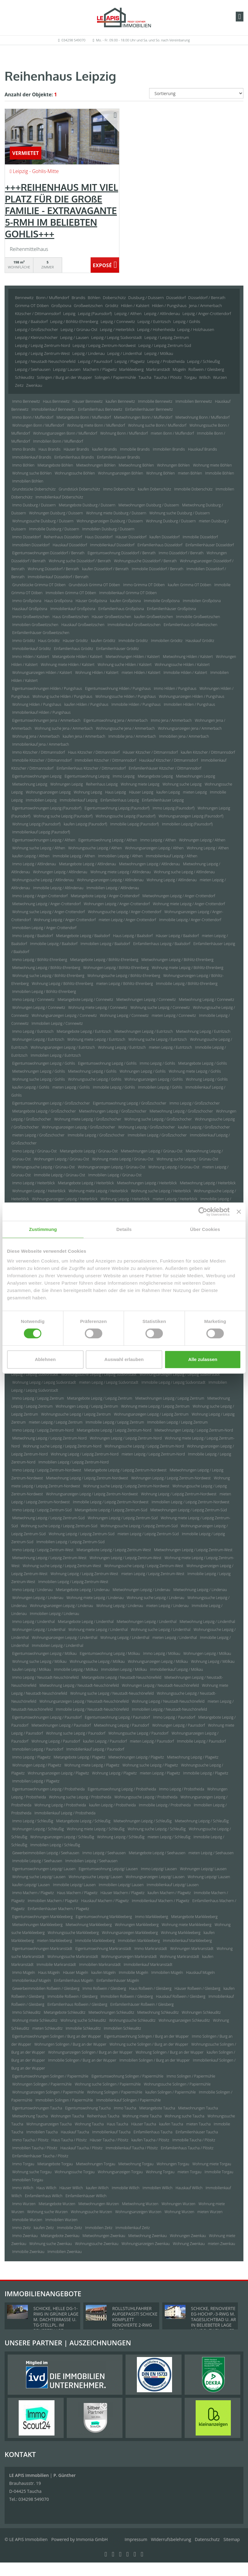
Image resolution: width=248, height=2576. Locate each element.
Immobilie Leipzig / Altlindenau (58, 887)
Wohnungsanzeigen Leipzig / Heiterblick (64, 1198)
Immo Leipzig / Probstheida (181, 1789)
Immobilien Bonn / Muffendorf (58, 441)
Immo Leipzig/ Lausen (159, 1868)
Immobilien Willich (158, 2187)
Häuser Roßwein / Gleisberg (197, 1988)
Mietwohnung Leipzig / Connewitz (206, 999)
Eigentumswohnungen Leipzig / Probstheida (48, 1789)
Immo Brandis (23, 449)
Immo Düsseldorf (26, 537)
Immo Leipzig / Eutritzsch (33, 1031)
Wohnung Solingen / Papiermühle (114, 2092)
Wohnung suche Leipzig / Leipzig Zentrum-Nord (62, 1446)
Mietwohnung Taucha (30, 2116)
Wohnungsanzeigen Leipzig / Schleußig (62, 1837)
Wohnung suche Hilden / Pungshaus (62, 696)
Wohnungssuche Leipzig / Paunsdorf (138, 1733)
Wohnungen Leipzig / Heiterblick (39, 1191)
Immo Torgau (23, 2164)
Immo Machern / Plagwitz (33, 1892)
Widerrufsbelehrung (171, 2539)
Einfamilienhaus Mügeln (73, 1980)
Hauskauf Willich (188, 2187)
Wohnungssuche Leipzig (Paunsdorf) (125, 816)
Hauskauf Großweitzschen (82, 624)
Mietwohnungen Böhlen (96, 465)
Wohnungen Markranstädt (192, 1948)
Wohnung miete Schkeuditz (34, 2020)
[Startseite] (124, 17)
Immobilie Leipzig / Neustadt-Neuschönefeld (92, 1709)
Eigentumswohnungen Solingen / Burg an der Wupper (56, 2036)
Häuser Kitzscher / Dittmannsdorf (150, 752)
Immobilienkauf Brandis (31, 457)
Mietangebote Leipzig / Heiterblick (86, 1183)
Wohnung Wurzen (179, 2211)
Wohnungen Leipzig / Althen (202, 840)
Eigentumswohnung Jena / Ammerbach (116, 720)
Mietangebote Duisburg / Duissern (87, 505)
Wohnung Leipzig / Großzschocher (146, 1127)
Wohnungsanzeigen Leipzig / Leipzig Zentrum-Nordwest (92, 1494)
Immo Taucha (125, 2108)
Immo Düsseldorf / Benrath (181, 553)
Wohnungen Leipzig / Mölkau (207, 1653)
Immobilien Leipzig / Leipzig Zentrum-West (73, 1581)
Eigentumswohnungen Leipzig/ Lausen (44, 1868)
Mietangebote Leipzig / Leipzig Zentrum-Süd (111, 1510)
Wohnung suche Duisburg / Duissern (179, 513)
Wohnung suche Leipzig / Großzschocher (158, 1119)
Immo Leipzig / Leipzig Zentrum (38, 1398)
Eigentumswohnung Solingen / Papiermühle (127, 2076)
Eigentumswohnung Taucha (88, 2108)
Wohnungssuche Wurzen (91, 2211)
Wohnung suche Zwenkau (50, 2243)
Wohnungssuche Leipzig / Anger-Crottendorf (124, 911)
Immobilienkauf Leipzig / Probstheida (65, 1813)
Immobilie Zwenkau (28, 2251)
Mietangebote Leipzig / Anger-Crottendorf (105, 895)
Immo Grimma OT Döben (144, 584)
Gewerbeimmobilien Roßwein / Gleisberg (45, 1988)
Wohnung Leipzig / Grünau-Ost (173, 1167)
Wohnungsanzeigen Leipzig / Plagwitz (58, 1773)
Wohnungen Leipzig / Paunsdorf (178, 1725)
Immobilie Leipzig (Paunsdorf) (134, 824)
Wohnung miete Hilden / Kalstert (67, 664)
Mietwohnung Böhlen (136, 465)
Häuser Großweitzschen (111, 616)
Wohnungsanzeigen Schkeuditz (184, 2020)
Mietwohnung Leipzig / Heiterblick (208, 1183)
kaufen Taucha (171, 2124)
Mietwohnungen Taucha (198, 2108)
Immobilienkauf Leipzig (78, 800)
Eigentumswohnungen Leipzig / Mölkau (44, 1653)
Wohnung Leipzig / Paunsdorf (56, 1741)
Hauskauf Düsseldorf (70, 545)
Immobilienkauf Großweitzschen (133, 624)
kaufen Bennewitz (120, 401)
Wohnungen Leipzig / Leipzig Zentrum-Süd (122, 1518)
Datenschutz (207, 2539)
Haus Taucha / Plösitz (69, 2140)
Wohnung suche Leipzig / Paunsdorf (75, 1733)
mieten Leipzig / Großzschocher (38, 1135)
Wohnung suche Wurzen (47, 2211)
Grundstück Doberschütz (79, 489)
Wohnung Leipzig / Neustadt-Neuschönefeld (168, 1701)
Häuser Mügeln (75, 1972)
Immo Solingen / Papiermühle (191, 2076)
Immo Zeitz (21, 2227)
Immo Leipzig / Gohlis (157, 1063)
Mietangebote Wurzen (57, 2203)
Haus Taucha (117, 2124)
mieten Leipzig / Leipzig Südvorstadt (108, 1382)
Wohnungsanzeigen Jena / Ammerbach (190, 728)
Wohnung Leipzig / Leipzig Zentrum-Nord (84, 1454)
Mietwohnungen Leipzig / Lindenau (141, 1589)
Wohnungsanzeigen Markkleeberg (130, 1932)
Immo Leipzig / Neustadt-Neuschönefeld (45, 1677)
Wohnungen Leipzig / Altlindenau (60, 872)
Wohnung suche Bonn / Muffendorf (157, 425)
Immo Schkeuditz (26, 2012)
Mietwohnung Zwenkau (147, 2235)
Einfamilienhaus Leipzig (119, 800)
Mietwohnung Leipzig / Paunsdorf (121, 1725)
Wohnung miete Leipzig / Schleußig (95, 1829)
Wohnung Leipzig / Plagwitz (114, 1773)
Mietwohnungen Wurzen (98, 2203)
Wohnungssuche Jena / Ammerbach (125, 728)
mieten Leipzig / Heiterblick (175, 1198)
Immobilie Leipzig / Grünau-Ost (59, 1175)
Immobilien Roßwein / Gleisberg (127, 1996)
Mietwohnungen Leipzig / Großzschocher (113, 1111)
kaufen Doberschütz (154, 489)
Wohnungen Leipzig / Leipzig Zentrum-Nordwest (171, 1478)
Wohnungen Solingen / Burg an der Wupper (70, 2044)
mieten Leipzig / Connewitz (174, 1015)
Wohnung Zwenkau (189, 2243)
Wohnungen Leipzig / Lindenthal (38, 1629)
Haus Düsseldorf (98, 537)
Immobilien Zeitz (98, 2227)
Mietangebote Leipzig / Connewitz (85, 999)
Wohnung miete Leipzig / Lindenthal (98, 1629)
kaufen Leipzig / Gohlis (30, 1087)
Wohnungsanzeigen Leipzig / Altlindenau (110, 879)
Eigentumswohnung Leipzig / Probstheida (122, 1789)
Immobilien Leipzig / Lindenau (54, 1613)
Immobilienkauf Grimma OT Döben (128, 592)
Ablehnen (45, 1359)
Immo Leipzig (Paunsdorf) (174, 808)
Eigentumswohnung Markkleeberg (104, 1916)
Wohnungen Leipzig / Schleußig (38, 1829)
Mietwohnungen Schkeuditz (111, 2012)
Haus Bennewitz (56, 401)
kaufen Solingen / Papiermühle (170, 2092)
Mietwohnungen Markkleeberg (37, 1924)
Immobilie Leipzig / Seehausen (37, 1860)
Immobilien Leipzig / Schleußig (55, 1844)
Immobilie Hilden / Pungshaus (136, 704)
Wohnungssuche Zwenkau (96, 2243)
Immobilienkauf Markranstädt (148, 1964)
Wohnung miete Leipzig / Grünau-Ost (122, 1159)
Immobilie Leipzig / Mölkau (76, 1669)
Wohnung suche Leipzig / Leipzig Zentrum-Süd (59, 1525)
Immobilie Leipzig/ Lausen (74, 1884)
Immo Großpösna (26, 600)
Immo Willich (22, 2187)
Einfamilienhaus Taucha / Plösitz (187, 2148)
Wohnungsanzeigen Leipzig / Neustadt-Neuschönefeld (84, 1701)
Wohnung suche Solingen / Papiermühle (108, 2084)
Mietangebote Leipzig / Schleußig (83, 1821)
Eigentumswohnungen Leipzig (37, 776)
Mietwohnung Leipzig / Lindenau (200, 1589)
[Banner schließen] (239, 1211)
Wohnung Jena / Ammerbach (36, 736)
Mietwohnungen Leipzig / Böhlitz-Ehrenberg (177, 959)
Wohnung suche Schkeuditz (83, 2020)
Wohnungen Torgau (172, 2164)
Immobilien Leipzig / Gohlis (160, 1087)
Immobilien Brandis (169, 449)
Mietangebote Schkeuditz (64, 2012)
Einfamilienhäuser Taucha (196, 2132)
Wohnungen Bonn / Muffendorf (38, 425)
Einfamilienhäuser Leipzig (163, 800)
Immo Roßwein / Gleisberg (104, 1988)
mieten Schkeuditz (47, 2028)
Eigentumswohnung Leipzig (87, 776)
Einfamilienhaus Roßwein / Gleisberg (77, 2004)
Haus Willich (46, 2187)
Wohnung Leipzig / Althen (208, 848)
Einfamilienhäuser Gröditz (117, 648)
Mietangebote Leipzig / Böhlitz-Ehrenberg (104, 959)
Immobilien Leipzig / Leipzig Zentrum (177, 1422)
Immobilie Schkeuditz (83, 2028)
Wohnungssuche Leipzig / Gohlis (94, 1079)
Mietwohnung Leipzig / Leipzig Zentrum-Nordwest (87, 1478)
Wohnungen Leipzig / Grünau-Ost (61, 1159)
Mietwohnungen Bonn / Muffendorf (143, 417)
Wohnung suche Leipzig (182, 784)
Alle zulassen (202, 1359)
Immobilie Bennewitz (155, 401)
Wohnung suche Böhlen (32, 473)
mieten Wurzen (209, 2211)
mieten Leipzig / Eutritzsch (170, 1047)
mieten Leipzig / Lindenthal (174, 1637)
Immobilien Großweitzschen (35, 624)
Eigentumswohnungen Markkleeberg (42, 1916)
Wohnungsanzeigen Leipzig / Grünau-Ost (111, 1167)
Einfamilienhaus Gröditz (73, 648)
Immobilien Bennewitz (193, 401)
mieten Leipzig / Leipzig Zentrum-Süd (148, 1533)
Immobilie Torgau (219, 2171)
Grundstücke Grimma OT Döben (39, 584)
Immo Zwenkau (25, 2235)
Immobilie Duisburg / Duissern (54, 529)
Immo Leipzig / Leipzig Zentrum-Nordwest (46, 1470)
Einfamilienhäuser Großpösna (171, 608)
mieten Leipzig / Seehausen (211, 1852)
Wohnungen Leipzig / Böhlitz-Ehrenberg (116, 967)
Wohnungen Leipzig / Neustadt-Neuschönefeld (160, 1685)
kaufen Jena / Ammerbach (84, 736)
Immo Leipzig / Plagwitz (31, 1757)
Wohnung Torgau (160, 2171)
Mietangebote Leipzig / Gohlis (202, 1063)
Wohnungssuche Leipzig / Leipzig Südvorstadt (99, 1374)
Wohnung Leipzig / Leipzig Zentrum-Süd (82, 1533)
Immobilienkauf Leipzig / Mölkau (176, 1669)
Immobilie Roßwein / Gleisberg (72, 1996)
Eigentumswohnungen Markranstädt (42, 1948)
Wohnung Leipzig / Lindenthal (124, 1637)
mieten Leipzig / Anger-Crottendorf (127, 919)
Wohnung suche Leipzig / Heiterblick (161, 1191)
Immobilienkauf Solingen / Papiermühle (128, 2100)
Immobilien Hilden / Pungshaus (189, 704)
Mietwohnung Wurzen (140, 2203)
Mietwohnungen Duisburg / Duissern (148, 505)
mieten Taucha (198, 2124)
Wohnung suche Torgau (31, 2171)
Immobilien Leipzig (41, 800)
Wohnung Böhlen (160, 473)
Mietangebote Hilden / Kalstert (77, 656)
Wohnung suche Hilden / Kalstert (125, 664)
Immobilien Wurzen (61, 2219)
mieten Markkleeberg (54, 1940)
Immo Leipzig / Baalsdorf (32, 935)
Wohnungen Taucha (67, 2116)
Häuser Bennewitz (88, 401)
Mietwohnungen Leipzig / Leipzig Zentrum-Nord (193, 1430)
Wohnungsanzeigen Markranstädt (129, 1956)
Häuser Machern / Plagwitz (122, 1892)
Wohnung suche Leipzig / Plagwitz (150, 1765)
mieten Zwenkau (221, 2243)
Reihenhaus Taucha (103, 2116)
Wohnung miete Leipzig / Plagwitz (91, 1765)
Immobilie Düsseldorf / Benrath (157, 568)
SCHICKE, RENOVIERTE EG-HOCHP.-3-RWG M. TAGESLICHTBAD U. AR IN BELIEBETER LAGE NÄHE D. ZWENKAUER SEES (213, 2322)
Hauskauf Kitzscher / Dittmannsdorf (168, 760)
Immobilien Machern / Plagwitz (53, 1900)
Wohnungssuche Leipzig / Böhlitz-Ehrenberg (123, 975)
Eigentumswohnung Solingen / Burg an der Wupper (146, 2036)
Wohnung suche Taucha (184, 2116)
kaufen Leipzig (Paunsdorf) (85, 824)
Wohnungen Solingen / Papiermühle (42, 2084)
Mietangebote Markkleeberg (194, 1916)
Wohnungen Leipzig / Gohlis (143, 1071)
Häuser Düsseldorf (131, 537)
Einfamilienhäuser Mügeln (117, 1980)
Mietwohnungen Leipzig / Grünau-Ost (152, 1151)
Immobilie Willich (126, 2187)
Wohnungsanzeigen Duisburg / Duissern (110, 521)
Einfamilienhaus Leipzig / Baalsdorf (161, 943)
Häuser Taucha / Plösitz (109, 2140)
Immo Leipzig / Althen (158, 840)
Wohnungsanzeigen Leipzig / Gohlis (153, 1079)
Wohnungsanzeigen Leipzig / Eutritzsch (63, 1047)
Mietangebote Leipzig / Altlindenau (87, 864)
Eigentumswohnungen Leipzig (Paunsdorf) (46, 808)
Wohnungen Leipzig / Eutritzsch (38, 1039)
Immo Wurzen (24, 2203)
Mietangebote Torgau (55, 2164)
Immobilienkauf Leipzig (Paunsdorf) (41, 832)
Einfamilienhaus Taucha (152, 2132)
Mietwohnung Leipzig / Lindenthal (207, 1621)
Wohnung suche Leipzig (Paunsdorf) (62, 816)
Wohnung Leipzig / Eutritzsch (122, 1047)
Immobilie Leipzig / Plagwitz (205, 1773)
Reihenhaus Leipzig (102, 784)
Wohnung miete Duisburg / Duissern (116, 513)
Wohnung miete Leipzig (140, 784)
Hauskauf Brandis (202, 449)
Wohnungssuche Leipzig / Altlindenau (43, 879)
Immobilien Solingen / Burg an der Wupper (154, 2060)
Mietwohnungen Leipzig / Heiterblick (147, 1183)
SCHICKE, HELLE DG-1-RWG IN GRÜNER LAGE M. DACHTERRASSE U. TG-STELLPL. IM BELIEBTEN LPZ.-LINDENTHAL (55, 2322)
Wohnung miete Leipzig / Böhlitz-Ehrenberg (188, 967)
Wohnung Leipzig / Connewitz (124, 1015)
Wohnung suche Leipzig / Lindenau (155, 1597)
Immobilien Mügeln (167, 1972)
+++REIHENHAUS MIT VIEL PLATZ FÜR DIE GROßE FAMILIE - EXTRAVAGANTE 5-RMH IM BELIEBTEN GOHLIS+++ (61, 210)
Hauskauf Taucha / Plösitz (81, 2148)
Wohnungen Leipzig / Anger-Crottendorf (117, 903)
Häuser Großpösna (91, 600)
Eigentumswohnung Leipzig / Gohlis (107, 1063)
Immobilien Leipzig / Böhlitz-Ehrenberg (44, 991)
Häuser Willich (71, 2187)
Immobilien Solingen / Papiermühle (64, 2100)
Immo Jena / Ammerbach (171, 720)
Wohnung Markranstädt (179, 1956)
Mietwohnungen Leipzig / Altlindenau (149, 864)
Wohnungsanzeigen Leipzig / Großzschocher (78, 1127)
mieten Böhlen (190, 473)
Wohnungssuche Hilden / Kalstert (182, 664)
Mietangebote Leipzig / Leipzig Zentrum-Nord (114, 1430)
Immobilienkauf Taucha (111, 2132)
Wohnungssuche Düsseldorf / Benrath (145, 560)
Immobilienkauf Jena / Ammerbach (40, 744)
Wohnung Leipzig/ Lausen (209, 1876)
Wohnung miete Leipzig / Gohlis (195, 1071)
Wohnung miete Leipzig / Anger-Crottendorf (189, 903)
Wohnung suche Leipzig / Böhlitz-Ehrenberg (48, 975)
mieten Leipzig (195, 792)
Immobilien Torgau (27, 2179)
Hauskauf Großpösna (29, 608)
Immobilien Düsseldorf (31, 545)
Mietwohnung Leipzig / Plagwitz (192, 1757)
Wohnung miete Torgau (211, 2164)
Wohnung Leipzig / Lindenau (119, 1605)
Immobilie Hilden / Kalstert (185, 672)
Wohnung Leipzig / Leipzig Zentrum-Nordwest (178, 1494)
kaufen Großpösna (125, 600)
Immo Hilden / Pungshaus (175, 688)
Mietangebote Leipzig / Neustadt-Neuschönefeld (121, 1677)
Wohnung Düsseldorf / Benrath (53, 568)
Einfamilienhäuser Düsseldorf (210, 545)
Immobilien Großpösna (202, 600)
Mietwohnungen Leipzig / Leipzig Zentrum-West (193, 1549)
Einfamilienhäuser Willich (86, 2195)
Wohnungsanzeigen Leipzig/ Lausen (155, 1876)
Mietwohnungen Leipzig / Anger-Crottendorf (178, 895)
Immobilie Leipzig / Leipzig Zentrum (115, 1422)
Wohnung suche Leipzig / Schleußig (157, 1829)
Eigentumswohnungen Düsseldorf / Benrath (48, 553)
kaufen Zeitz (44, 2227)
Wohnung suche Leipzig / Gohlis (38, 1079)
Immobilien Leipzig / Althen (120, 856)
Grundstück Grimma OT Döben (94, 584)
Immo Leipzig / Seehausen (104, 1852)
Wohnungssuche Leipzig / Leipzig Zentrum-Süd (139, 1525)
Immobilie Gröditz (133, 640)
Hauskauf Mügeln (200, 1972)
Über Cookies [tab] (205, 1229)
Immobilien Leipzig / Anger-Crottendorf (44, 927)
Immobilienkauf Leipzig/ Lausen (172, 1884)
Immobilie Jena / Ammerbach (132, 736)
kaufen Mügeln (103, 1972)
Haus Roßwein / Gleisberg (150, 1988)
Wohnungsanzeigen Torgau (120, 2171)
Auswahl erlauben (124, 1359)
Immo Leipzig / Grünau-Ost (34, 1151)
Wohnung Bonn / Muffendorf (124, 433)
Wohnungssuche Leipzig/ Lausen (95, 1876)
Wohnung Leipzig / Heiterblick (125, 1198)
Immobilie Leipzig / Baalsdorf (53, 943)
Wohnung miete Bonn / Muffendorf (96, 425)
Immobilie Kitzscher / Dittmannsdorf (42, 760)
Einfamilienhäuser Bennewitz (149, 409)
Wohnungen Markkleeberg (137, 1924)
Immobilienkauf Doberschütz (59, 497)
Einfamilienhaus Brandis (74, 457)
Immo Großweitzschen (30, 616)
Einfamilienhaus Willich (43, 2195)
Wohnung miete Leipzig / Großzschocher (87, 1119)
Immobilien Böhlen (27, 481)
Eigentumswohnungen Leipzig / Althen (43, 840)
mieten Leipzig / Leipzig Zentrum (55, 1422)
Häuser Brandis (76, 449)
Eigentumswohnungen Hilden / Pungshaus (47, 688)
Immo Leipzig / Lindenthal (33, 1621)
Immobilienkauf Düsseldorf (112, 545)
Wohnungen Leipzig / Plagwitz (36, 1765)
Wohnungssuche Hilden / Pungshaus (125, 696)
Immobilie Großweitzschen (198, 616)
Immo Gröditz (23, 640)
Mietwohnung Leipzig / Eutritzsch (203, 1031)
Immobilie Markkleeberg (95, 1940)
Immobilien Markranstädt (100, 1964)
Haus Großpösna (58, 600)
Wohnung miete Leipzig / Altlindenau (120, 872)
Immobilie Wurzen (27, 2219)
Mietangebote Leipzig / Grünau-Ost (89, 1151)
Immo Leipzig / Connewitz (33, 999)
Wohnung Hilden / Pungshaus (36, 704)
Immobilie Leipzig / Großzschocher (96, 1135)
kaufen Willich (97, 2187)
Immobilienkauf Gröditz (31, 648)
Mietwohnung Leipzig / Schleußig (202, 1821)
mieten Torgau (189, 2171)
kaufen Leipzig (168, 792)
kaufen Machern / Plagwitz (169, 1892)
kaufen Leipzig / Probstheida (112, 1805)
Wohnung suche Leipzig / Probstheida (80, 1797)
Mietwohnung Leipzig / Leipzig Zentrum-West (49, 1557)
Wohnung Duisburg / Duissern (171, 521)
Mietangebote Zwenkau (60, 2235)
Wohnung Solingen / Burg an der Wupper (170, 2052)
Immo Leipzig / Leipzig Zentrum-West (42, 1549)
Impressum (136, 2539)
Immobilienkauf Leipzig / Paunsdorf (95, 1749)
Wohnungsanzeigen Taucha (49, 2124)
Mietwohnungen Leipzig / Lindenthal (146, 1621)
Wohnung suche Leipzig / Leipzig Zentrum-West (62, 1565)
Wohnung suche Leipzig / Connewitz (160, 1007)
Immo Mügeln (23, 1972)
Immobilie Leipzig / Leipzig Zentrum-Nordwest (110, 1502)
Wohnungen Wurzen (178, 2203)
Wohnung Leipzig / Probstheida (60, 1805)
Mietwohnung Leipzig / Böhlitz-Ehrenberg (46, 967)
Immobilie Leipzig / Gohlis (114, 1087)
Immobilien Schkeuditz (122, 2028)
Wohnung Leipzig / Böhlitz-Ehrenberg (62, 983)
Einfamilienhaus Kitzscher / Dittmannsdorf (91, 768)
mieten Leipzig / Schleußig (169, 1837)
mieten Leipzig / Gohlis (71, 1087)
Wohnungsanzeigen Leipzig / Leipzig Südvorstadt (180, 1374)
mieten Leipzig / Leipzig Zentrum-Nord (153, 1454)
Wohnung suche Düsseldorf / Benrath (80, 560)
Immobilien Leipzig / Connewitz (57, 1023)
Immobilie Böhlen (219, 473)
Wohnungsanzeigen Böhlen (120, 473)
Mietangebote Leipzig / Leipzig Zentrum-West (114, 1549)
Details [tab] (124, 1229)
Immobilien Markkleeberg (139, 1940)
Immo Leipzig (123, 776)
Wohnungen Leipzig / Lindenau (37, 1597)
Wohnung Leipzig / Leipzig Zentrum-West (84, 1573)
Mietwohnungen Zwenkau (104, 2235)
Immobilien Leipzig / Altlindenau (112, 887)
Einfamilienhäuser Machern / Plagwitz (58, 1908)
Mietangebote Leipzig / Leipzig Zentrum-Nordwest (125, 1470)
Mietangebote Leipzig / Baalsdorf (83, 935)
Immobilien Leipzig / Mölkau (124, 1669)
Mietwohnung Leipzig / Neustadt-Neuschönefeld (79, 1685)
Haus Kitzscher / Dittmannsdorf (93, 752)
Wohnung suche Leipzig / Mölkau (39, 1661)
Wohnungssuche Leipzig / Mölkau (97, 1661)
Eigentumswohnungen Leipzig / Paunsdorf (47, 1717)
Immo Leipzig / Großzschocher (194, 1103)
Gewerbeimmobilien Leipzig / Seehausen (45, 1852)
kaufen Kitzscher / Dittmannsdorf (208, 752)
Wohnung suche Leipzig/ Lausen (39, 1876)
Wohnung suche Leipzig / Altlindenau (184, 872)
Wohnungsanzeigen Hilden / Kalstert (42, 672)
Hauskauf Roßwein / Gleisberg (180, 1996)
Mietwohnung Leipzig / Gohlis (92, 1071)
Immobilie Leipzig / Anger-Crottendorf (190, 919)
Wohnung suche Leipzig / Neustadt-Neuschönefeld (112, 1693)
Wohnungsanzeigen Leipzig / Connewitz (64, 1015)
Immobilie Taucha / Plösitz (193, 2140)
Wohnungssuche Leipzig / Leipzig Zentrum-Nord (144, 1446)
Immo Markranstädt (150, 1948)
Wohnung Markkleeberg (181, 1932)
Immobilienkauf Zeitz (132, 2227)
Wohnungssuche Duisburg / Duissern (42, 521)
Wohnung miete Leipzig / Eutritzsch (96, 1039)
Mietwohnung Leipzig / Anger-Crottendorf (46, 903)
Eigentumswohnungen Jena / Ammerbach (46, 720)
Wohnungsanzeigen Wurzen (138, 2211)
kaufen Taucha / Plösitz (150, 2140)
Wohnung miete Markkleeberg (187, 1924)
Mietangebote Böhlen (55, 465)
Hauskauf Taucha (75, 2132)
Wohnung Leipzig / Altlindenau (172, 879)
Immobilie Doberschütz (193, 489)
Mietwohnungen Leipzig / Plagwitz (136, 1757)
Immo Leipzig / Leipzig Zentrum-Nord (42, 1430)
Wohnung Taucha (89, 2124)
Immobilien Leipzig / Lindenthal (57, 1645)
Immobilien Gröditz (166, 640)
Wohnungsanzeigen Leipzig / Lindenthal (64, 1637)
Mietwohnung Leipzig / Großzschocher (181, 1111)
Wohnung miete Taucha (142, 2116)
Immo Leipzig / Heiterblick (33, 1183)
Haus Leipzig (115, 792)
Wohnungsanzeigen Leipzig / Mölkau (158, 1661)
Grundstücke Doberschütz (34, 489)
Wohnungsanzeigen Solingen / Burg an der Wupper (90, 2052)
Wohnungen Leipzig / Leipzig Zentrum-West (125, 1557)
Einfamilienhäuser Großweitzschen (40, 632)
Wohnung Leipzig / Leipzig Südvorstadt (44, 1382)
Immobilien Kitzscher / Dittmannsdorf (105, 760)
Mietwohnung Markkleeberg (89, 1924)
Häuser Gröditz (75, 640)
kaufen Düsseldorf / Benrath (105, 568)
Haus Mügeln (49, 1972)
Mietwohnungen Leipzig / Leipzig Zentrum (169, 1398)
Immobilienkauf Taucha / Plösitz (132, 2148)
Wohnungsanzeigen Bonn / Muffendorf (65, 433)
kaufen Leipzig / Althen (31, 856)
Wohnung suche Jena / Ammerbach (64, 728)
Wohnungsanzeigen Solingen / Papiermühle (48, 2092)
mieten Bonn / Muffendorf (172, 433)
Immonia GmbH (92, 2539)
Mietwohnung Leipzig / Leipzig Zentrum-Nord (49, 1438)
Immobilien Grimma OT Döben (71, 592)
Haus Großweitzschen (71, 616)
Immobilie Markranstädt (56, 1964)
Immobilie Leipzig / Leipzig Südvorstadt (173, 1382)
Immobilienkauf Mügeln (31, 1980)
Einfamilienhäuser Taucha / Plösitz (40, 2156)
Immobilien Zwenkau (64, 2251)
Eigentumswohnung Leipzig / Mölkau (110, 1653)
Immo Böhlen (23, 465)
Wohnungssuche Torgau (74, 2171)
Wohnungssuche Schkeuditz (132, 2020)
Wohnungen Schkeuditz (201, 2012)
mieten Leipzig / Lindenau (167, 1605)
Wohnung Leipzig (88, 792)
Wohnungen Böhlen (173, 465)
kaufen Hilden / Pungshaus (86, 704)
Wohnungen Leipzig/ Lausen (203, 1868)
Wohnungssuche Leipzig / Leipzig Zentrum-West (143, 1565)
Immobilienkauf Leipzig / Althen (171, 856)
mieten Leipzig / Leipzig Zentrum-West (152, 1573)
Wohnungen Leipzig (66, 784)
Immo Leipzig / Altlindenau (34, 864)
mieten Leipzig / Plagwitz (160, 1773)
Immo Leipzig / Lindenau (32, 1589)
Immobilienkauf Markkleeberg (187, 1940)
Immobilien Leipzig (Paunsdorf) (187, 824)
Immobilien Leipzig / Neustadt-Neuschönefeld (169, 1709)
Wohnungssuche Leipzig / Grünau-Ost (43, 1167)
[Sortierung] (196, 93)
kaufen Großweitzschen (153, 616)
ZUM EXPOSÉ (105, 265)
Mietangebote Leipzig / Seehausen (157, 1852)
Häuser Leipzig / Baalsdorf (177, 935)
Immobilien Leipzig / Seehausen (91, 1860)
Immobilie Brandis (135, 449)
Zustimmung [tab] (43, 1229)
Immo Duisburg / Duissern (34, 505)
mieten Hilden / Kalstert (141, 672)
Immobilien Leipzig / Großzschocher (157, 1135)
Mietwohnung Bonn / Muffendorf (202, 417)
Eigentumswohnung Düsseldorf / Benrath (122, 553)
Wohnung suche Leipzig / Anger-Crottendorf (48, 911)
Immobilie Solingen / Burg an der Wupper (82, 2060)
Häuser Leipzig (141, 792)
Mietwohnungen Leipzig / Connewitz (146, 999)
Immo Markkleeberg (151, 1916)
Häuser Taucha (143, 2124)
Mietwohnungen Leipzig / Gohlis (38, 1071)
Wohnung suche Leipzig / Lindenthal (160, 1629)
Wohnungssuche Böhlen (75, 473)
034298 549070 (73, 40)
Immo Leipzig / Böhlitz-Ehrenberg (39, 959)
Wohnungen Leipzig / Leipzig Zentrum (87, 1406)
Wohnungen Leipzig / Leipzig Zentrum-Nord (126, 1438)
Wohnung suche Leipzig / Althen (38, 848)
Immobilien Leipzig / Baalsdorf (105, 943)
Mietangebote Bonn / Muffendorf (83, 417)
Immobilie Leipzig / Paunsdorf (201, 1741)
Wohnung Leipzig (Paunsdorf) (36, 824)
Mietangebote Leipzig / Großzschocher (44, 1111)
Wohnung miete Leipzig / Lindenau (95, 1597)
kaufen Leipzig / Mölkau (31, 1669)
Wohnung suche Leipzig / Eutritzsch (157, 1039)
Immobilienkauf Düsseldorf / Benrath (58, 576)
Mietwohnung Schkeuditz (157, 2012)
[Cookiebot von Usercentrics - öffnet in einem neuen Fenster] (203, 1211)
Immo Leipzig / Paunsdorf (174, 1717)
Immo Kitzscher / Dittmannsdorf (38, 752)
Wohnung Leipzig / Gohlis (207, 1079)
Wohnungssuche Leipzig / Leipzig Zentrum (76, 1414)
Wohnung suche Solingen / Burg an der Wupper (149, 2044)
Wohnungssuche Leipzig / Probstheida (145, 1797)
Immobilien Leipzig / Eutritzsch (56, 1055)
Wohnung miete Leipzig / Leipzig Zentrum (155, 1406)
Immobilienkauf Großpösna (72, 608)
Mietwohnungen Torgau (95, 2164)
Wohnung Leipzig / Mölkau (213, 1661)
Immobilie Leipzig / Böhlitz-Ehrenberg (186, 983)
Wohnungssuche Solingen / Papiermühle (177, 2084)
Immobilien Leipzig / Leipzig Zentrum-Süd (70, 1541)
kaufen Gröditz (103, 640)
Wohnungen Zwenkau (188, 2235)
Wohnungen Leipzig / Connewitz (38, 1007)
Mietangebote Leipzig (155, 776)
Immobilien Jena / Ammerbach (184, 736)
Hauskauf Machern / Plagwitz (105, 1900)
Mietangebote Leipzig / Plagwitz (79, 1757)
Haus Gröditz (49, 640)
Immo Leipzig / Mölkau (161, 1653)
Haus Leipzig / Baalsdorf (132, 935)
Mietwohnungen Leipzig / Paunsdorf (61, 1725)
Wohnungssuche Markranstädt (72, 1956)
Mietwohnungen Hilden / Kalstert (133, 656)
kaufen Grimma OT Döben (189, 584)
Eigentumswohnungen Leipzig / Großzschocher (51, 1103)
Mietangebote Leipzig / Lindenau (82, 1589)
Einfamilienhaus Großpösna (121, 608)
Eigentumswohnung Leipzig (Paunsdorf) (117, 808)
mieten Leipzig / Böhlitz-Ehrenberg (124, 983)
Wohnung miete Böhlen (212, 465)
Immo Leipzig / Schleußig (32, 1821)
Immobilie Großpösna (162, 600)
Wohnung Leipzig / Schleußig (121, 1837)
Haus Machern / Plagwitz (77, 1892)
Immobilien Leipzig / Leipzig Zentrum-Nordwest (190, 1502)
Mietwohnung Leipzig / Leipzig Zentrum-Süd (48, 1518)
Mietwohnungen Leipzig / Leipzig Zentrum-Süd (188, 1510)
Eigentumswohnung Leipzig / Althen (107, 840)
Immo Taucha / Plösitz (30, 2140)
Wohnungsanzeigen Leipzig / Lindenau (61, 1605)
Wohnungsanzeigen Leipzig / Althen (154, 848)
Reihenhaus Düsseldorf (63, 537)
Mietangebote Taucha (157, 2108)
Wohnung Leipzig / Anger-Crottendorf (65, 919)
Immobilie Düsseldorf (200, 537)
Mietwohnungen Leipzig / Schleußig (143, 1821)
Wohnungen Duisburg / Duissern (56, 513)
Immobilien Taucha (42, 2132)
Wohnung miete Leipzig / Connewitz (97, 1007)
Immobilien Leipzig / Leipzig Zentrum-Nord (73, 1462)
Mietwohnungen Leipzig (195, 776)
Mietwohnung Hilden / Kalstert (188, 656)
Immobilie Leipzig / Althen (74, 856)
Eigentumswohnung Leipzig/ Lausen (108, 1868)
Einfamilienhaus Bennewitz (100, 409)
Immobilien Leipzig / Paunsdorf (37, 1749)
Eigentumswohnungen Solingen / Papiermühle (50, 2076)
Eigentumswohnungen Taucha (37, 2108)
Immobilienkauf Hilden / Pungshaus (41, 712)
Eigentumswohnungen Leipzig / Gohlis (43, 1063)
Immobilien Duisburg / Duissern (108, 529)
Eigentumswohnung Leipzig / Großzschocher (130, 1103)
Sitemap (232, 2539)
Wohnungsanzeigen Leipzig (48, 792)
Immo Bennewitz (26, 401)
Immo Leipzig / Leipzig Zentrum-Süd (42, 1510)
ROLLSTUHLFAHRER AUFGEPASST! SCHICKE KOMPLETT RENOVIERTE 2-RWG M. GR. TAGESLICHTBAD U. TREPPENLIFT (134, 2324)
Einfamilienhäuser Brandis (118, 457)
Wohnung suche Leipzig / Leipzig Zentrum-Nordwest (126, 1486)
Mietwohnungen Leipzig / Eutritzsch (143, 1031)
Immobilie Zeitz (69, 2227)
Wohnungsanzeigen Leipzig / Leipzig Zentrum (151, 1414)
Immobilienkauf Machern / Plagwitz (161, 1900)
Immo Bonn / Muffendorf (32, 417)
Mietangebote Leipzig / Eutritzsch (84, 1031)
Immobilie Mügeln (133, 1972)
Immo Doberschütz (119, 489)
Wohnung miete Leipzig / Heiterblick (98, 1191)
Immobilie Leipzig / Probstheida (164, 1805)
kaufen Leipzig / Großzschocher (204, 1127)
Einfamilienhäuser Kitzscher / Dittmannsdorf (165, 768)
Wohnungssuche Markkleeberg (73, 1932)
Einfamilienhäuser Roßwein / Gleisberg (142, 2004)
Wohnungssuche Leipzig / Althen (95, 848)
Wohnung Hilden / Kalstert (97, 672)
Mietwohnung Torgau (136, 2164)
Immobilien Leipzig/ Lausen (121, 1884)
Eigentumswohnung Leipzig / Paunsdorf (117, 1717)
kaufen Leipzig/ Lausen (31, 1884)
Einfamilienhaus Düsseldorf (159, 545)
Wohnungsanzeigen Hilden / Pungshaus (191, 696)
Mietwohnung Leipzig (29, 784)
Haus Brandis (50, 449)
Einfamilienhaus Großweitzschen (190, 624)
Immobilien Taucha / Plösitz (34, 2148)
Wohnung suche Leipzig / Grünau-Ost (187, 1159)
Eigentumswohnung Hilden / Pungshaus (118, 688)
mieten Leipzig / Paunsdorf (152, 1741)
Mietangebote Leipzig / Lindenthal (86, 1621)
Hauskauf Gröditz (200, 640)
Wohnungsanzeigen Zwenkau (146, 2243)
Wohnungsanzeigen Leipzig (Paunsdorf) (191, 816)
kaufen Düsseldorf (164, 537)
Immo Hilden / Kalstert (30, 656)
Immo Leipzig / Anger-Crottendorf (40, 895)
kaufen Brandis (104, 449)
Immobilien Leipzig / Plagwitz (35, 1781)
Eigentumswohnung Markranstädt (103, 1948)
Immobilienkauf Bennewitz (53, 409)
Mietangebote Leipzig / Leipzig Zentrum (99, 1398)
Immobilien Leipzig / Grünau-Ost (114, 1175)
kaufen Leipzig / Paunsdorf (105, 1741)
